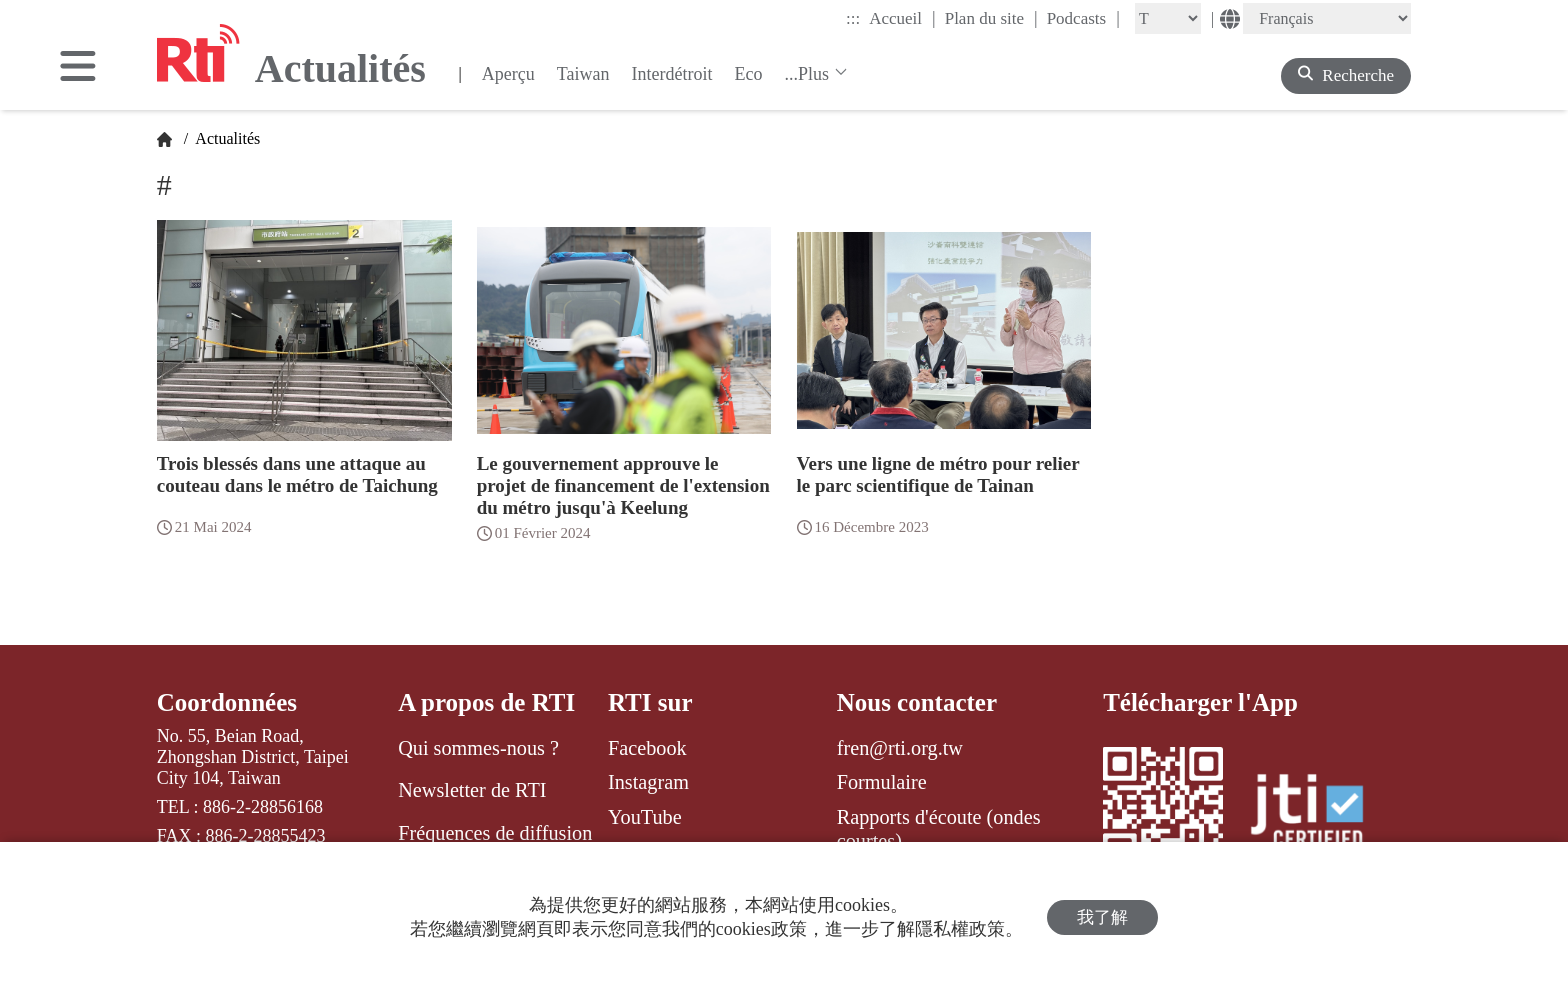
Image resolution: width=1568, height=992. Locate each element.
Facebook (647, 748)
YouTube (645, 817)
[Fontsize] (1168, 18)
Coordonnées (227, 702)
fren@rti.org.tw (900, 748)
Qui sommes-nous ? (478, 748)
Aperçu (508, 74)
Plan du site (991, 18)
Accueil (902, 18)
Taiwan (583, 74)
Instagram (648, 782)
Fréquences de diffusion (495, 833)
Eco (748, 74)
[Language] (1327, 18)
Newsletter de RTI (472, 790)
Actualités (226, 138)
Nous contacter (917, 702)
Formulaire (882, 782)
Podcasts (1083, 18)
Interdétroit (672, 74)
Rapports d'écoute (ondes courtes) (939, 829)
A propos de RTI (486, 702)
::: (853, 18)
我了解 (1102, 917)
